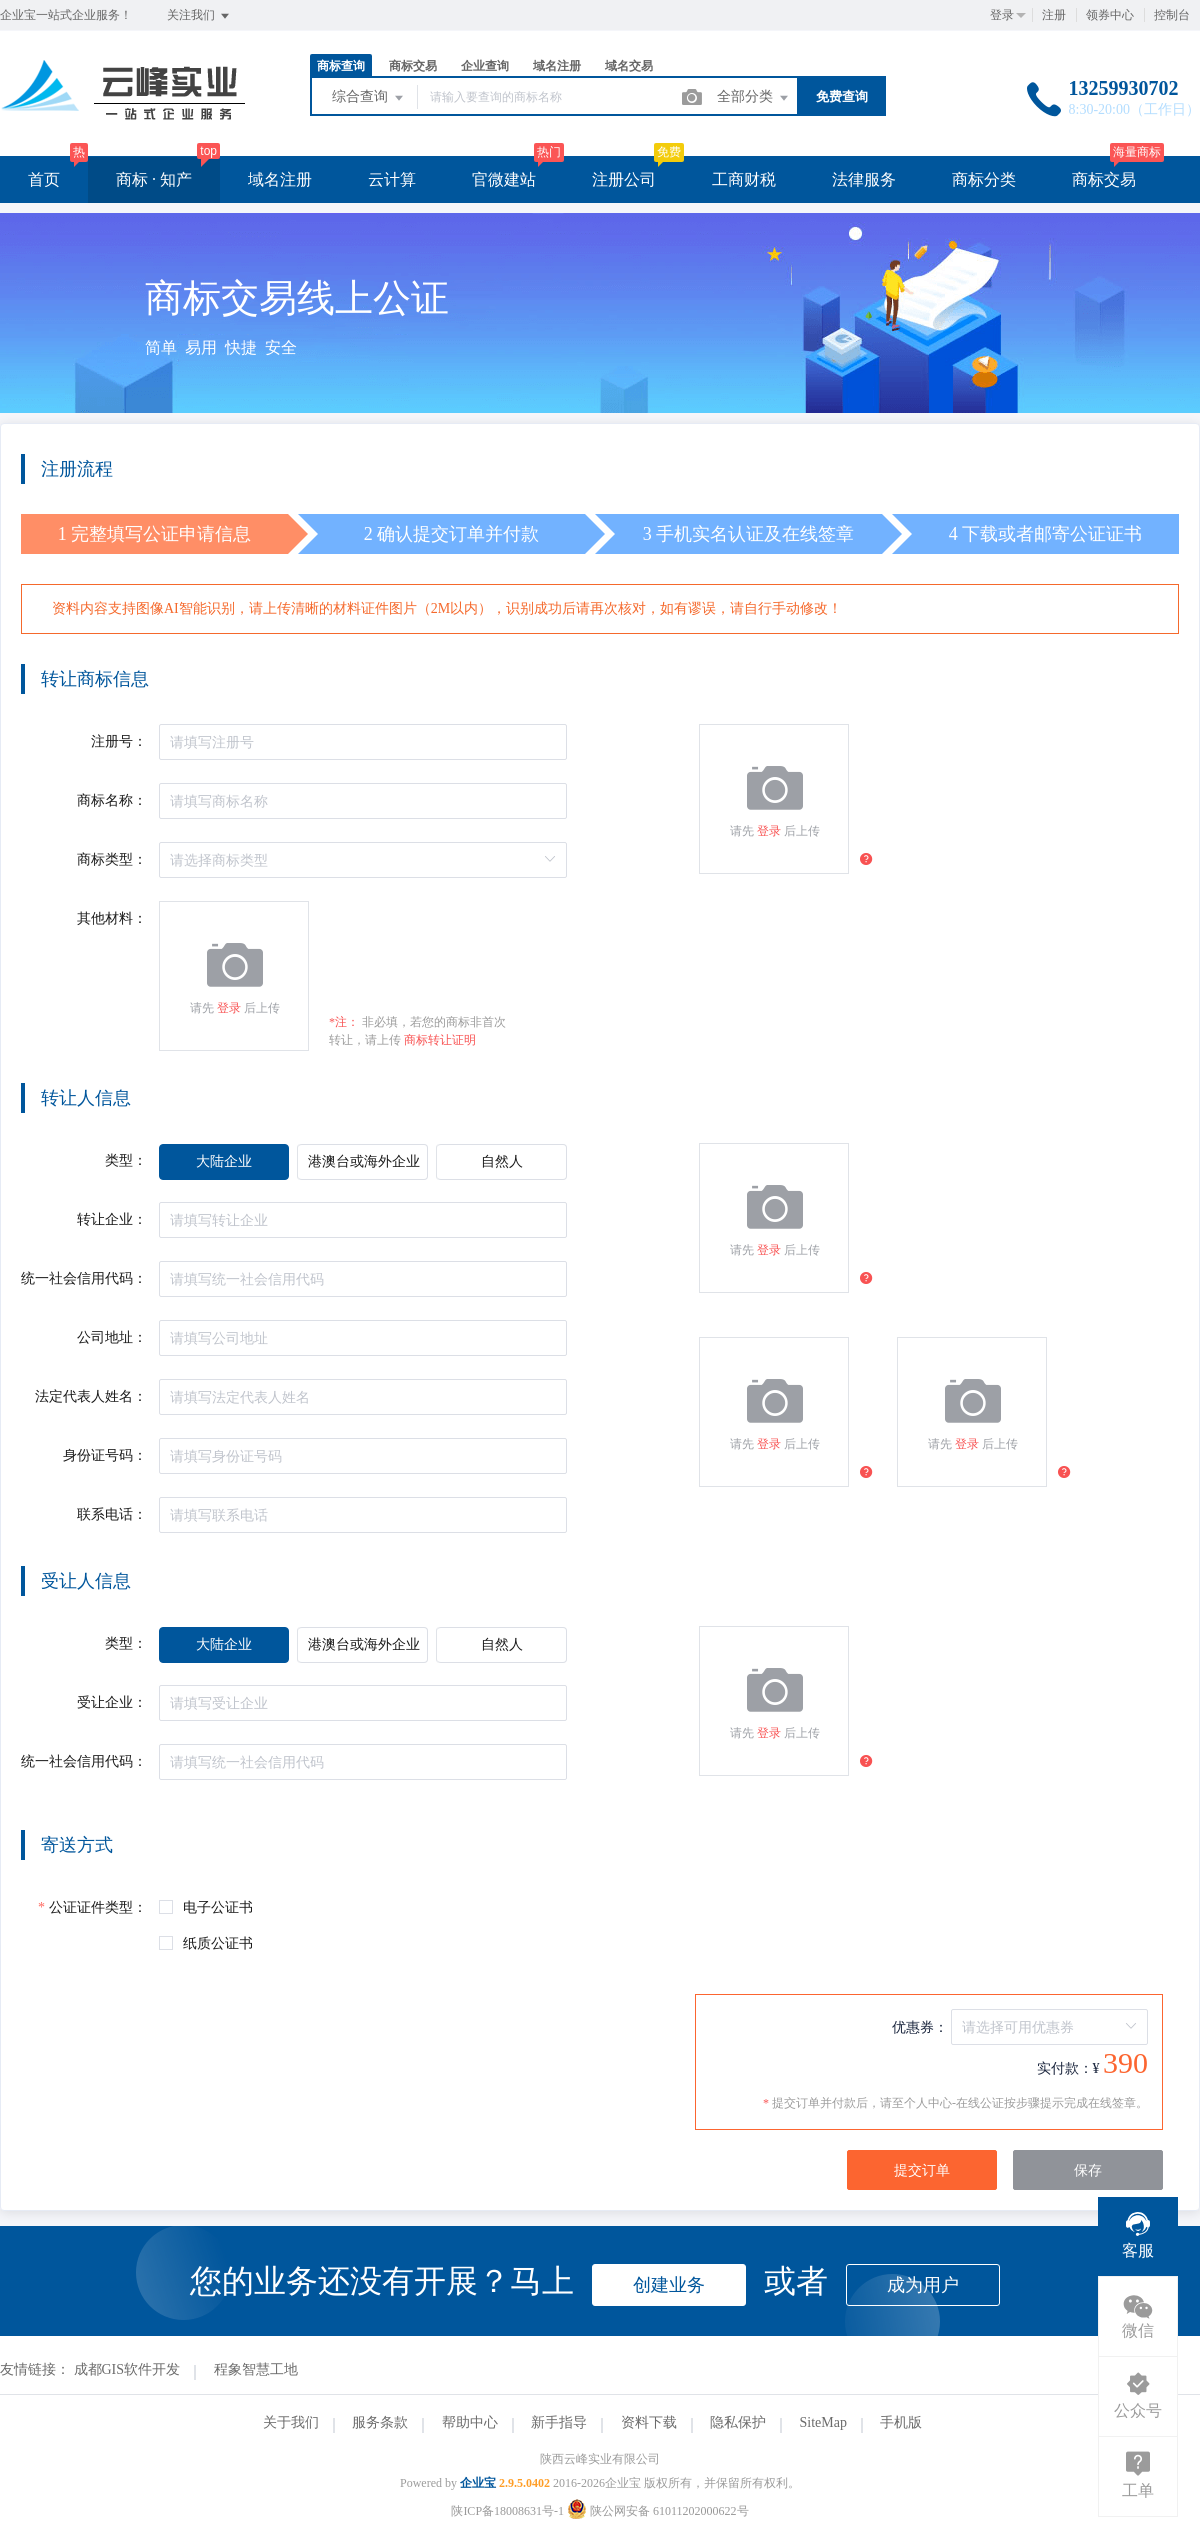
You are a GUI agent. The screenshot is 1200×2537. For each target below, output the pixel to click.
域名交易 (629, 66)
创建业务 (669, 2285)
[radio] (224, 1162)
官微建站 (504, 179)
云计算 (392, 179)
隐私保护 (738, 2422)
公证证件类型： (98, 1907)
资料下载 (649, 2422)
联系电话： (112, 1514)
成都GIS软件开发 (127, 2369)
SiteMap (823, 2422)
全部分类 (754, 98)
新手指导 (559, 2422)
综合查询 (369, 98)
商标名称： (112, 800)
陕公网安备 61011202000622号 (658, 2511)
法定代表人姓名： (91, 1396)
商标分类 (984, 179)
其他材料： (112, 918)
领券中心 (1110, 15)
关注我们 (199, 16)
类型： (126, 1160)
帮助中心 (470, 2422)
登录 (1002, 15)
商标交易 (413, 66)
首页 (44, 179)
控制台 (1172, 15)
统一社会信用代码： (84, 1278)
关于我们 (291, 2422)
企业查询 (485, 66)
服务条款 (380, 2422)
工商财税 (744, 179)
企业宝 (478, 2483)
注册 (1054, 15)
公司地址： (112, 1337)
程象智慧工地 (256, 2369)
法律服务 (864, 179)
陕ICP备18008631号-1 (507, 2511)
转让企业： (112, 1219)
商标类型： (112, 859)
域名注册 (557, 66)
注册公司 (624, 179)
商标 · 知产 (154, 179)
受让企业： (112, 1702)
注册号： (119, 741)
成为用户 (923, 2285)
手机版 (901, 2422)
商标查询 (341, 66)
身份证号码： (105, 1455)
